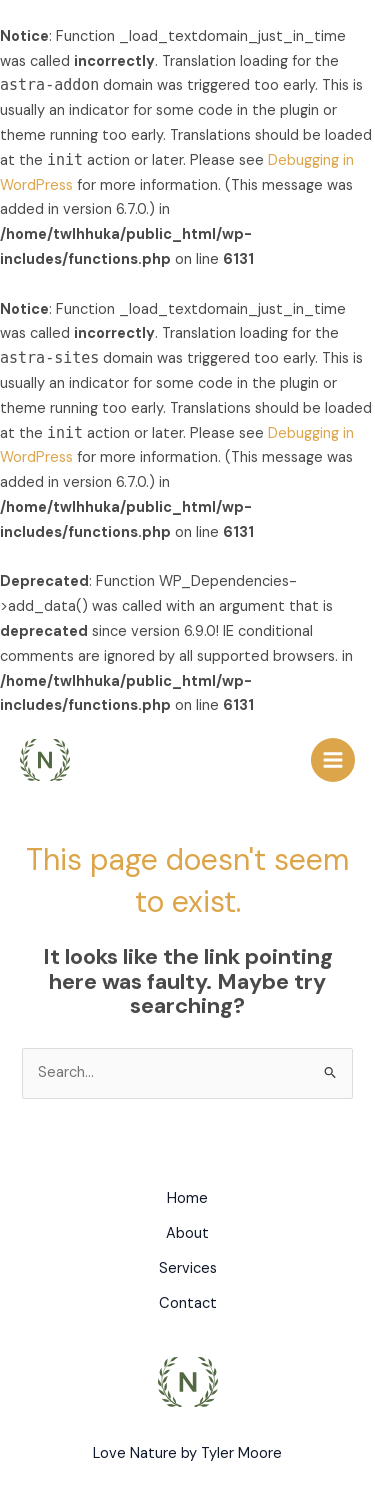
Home (187, 1198)
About (187, 1233)
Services (188, 1268)
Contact (188, 1303)
